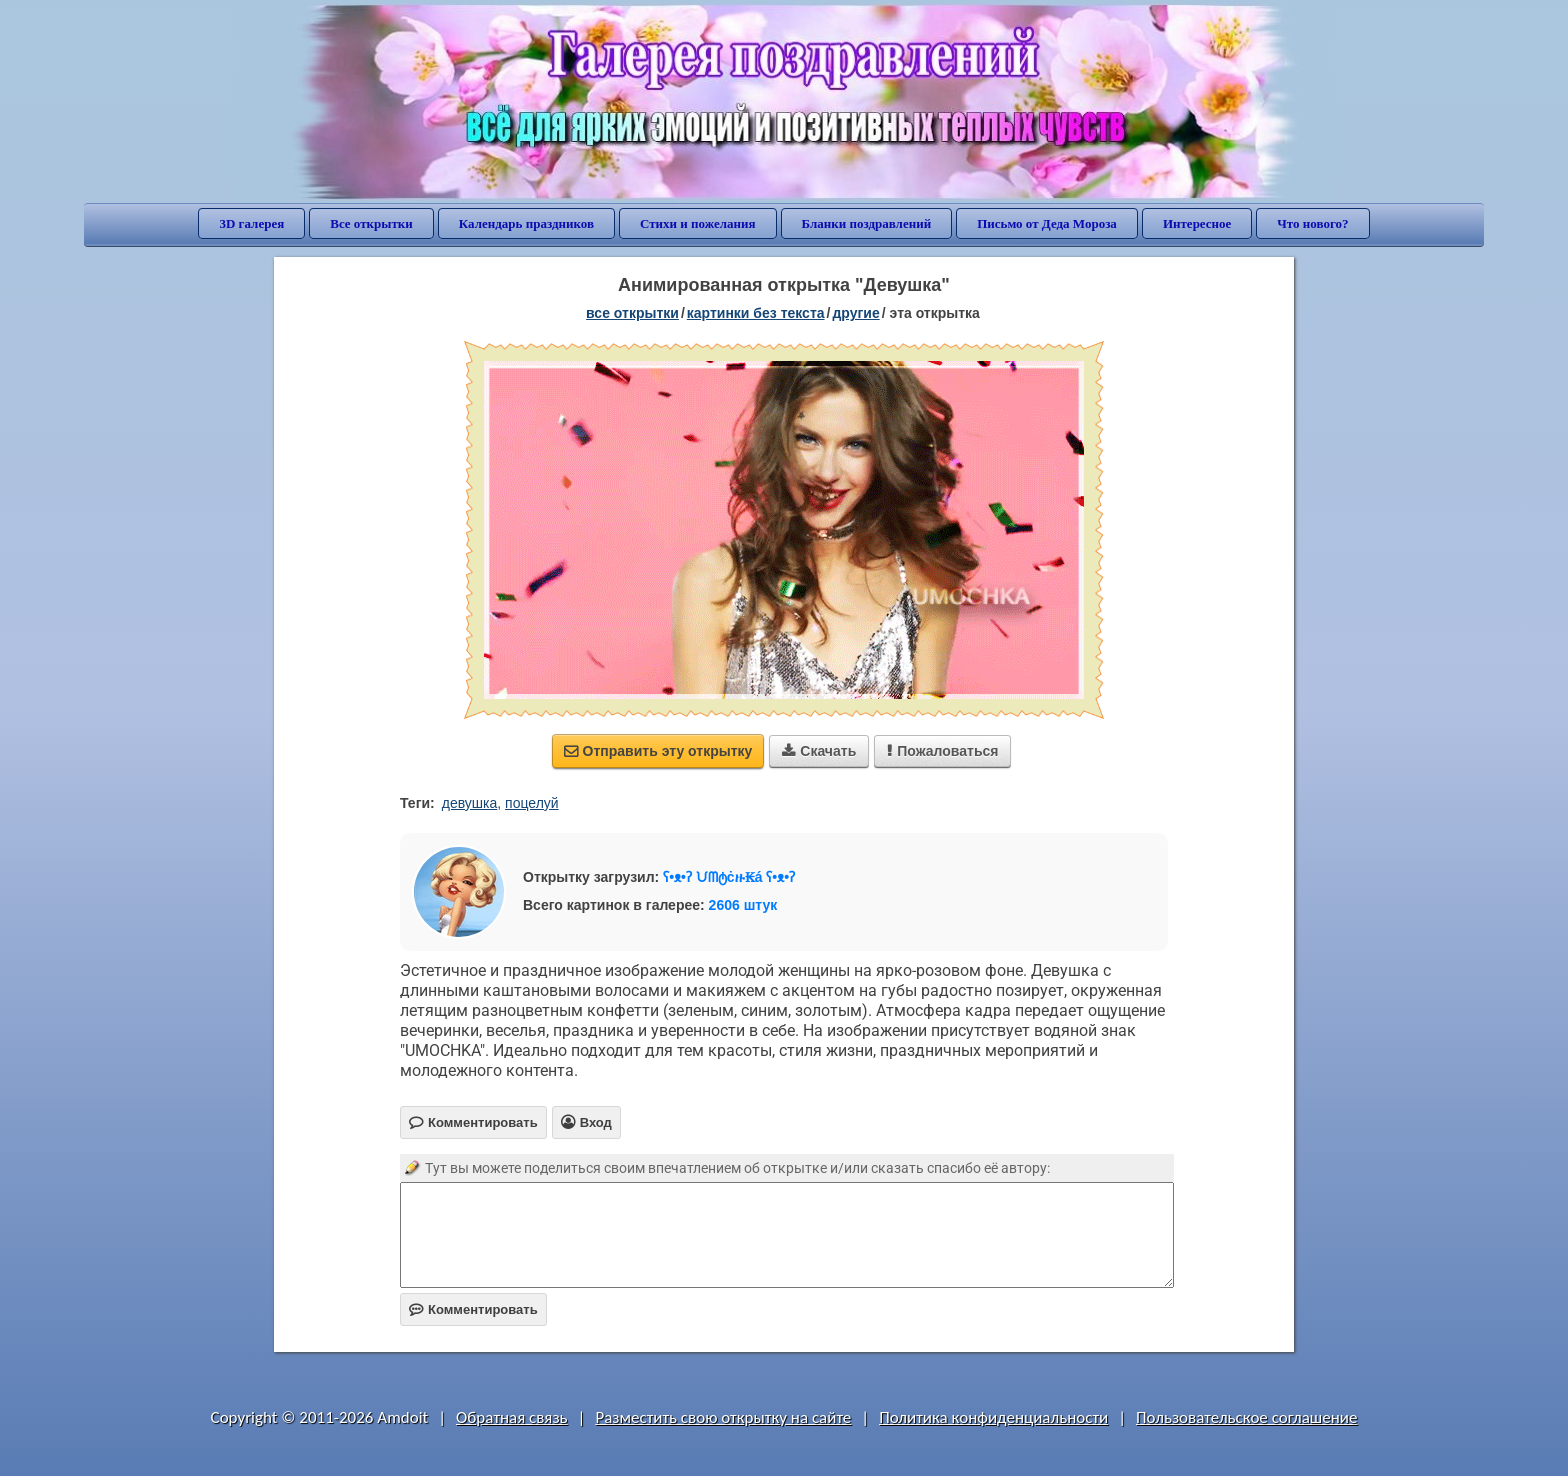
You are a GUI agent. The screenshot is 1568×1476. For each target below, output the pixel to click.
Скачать (819, 751)
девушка (470, 803)
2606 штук (743, 905)
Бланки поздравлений (867, 223)
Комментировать (473, 1309)
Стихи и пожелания (698, 223)
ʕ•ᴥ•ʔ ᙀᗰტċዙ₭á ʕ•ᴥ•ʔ (729, 877)
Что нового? (1312, 223)
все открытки (632, 313)
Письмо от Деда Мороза (1047, 223)
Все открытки (371, 223)
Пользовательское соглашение (1246, 1417)
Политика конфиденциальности (993, 1417)
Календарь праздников (526, 223)
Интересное (1197, 223)
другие (855, 313)
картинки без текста (756, 313)
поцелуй (532, 803)
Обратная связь (512, 1417)
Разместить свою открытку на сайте (723, 1417)
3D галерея (251, 223)
